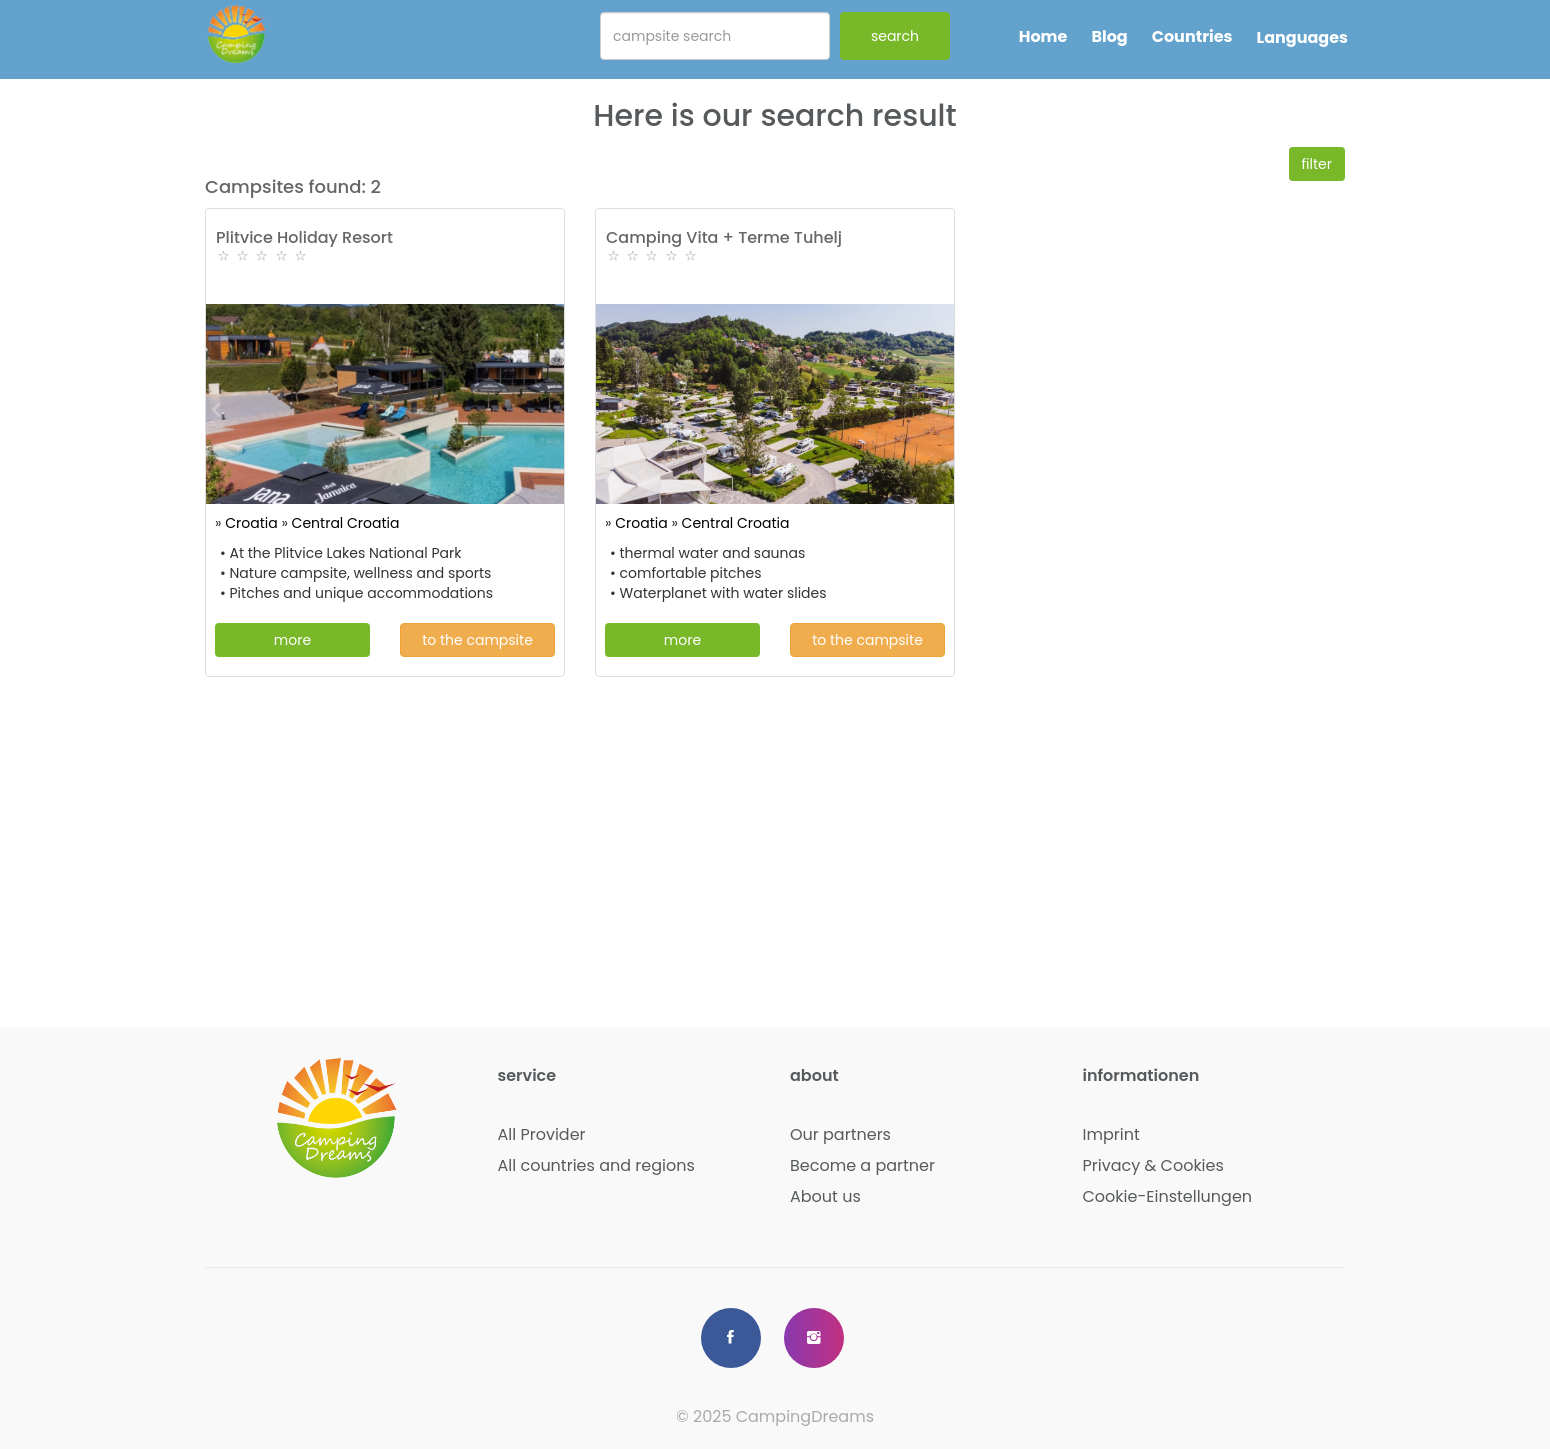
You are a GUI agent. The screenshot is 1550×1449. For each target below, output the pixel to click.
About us (825, 1196)
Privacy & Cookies (1153, 1165)
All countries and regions (596, 1165)
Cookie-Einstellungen (1168, 1196)
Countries (1192, 36)
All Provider (542, 1134)
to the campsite (477, 640)
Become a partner (862, 1165)
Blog (1109, 36)
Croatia (251, 523)
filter (1317, 164)
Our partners (840, 1134)
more (292, 640)
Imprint (1111, 1134)
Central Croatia (346, 523)
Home (1043, 36)
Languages (1302, 37)
